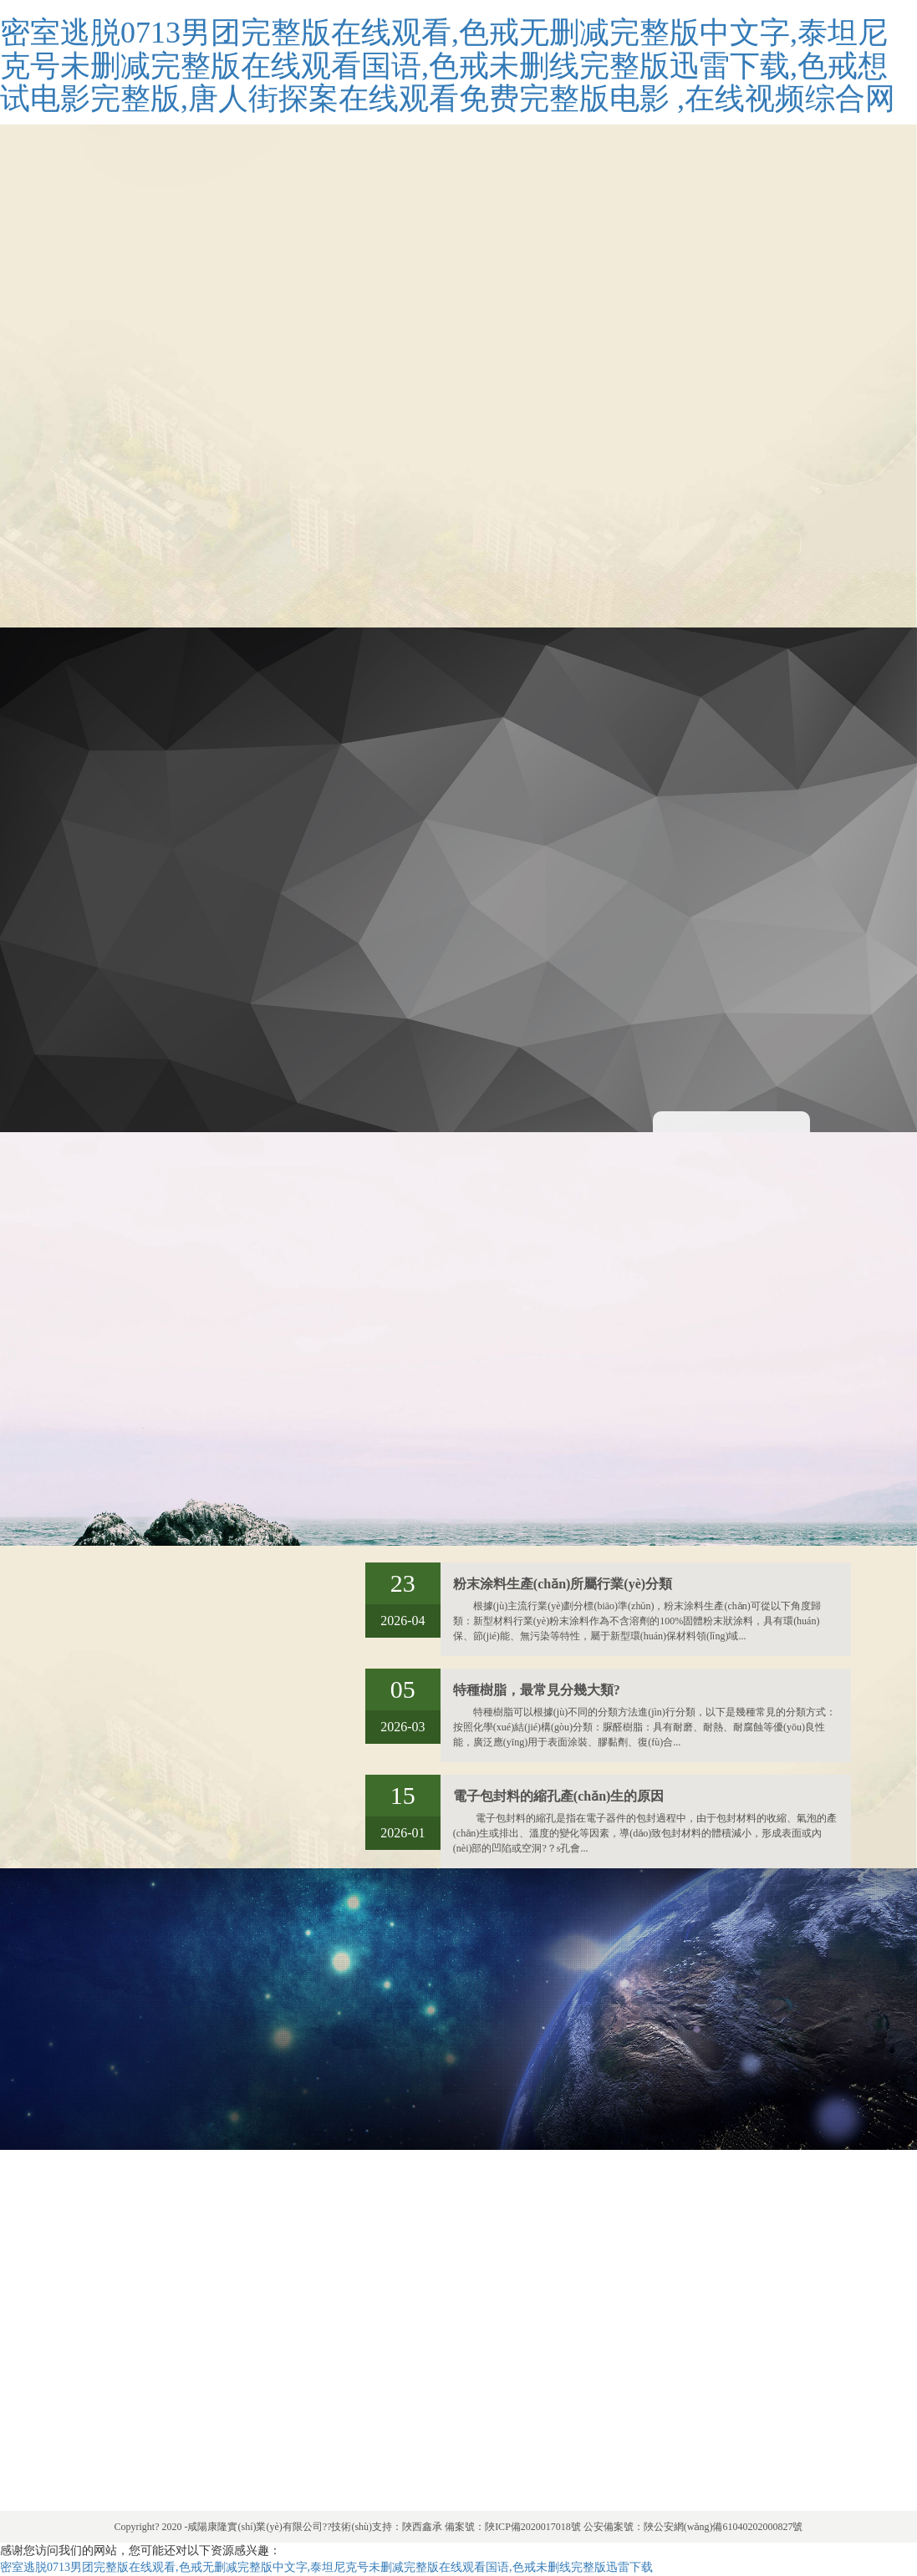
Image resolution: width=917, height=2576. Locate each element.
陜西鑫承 (422, 2527)
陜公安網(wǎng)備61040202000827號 (723, 2527)
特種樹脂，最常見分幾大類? (536, 1690)
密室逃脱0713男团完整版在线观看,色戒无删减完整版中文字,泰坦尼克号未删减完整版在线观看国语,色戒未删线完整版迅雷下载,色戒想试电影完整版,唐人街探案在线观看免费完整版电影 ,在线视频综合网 (447, 65)
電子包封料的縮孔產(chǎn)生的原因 (559, 1796)
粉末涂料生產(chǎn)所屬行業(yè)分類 (562, 1584)
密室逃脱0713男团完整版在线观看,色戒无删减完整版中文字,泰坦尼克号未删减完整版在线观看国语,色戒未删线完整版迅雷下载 (326, 2567)
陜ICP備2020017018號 (533, 2527)
